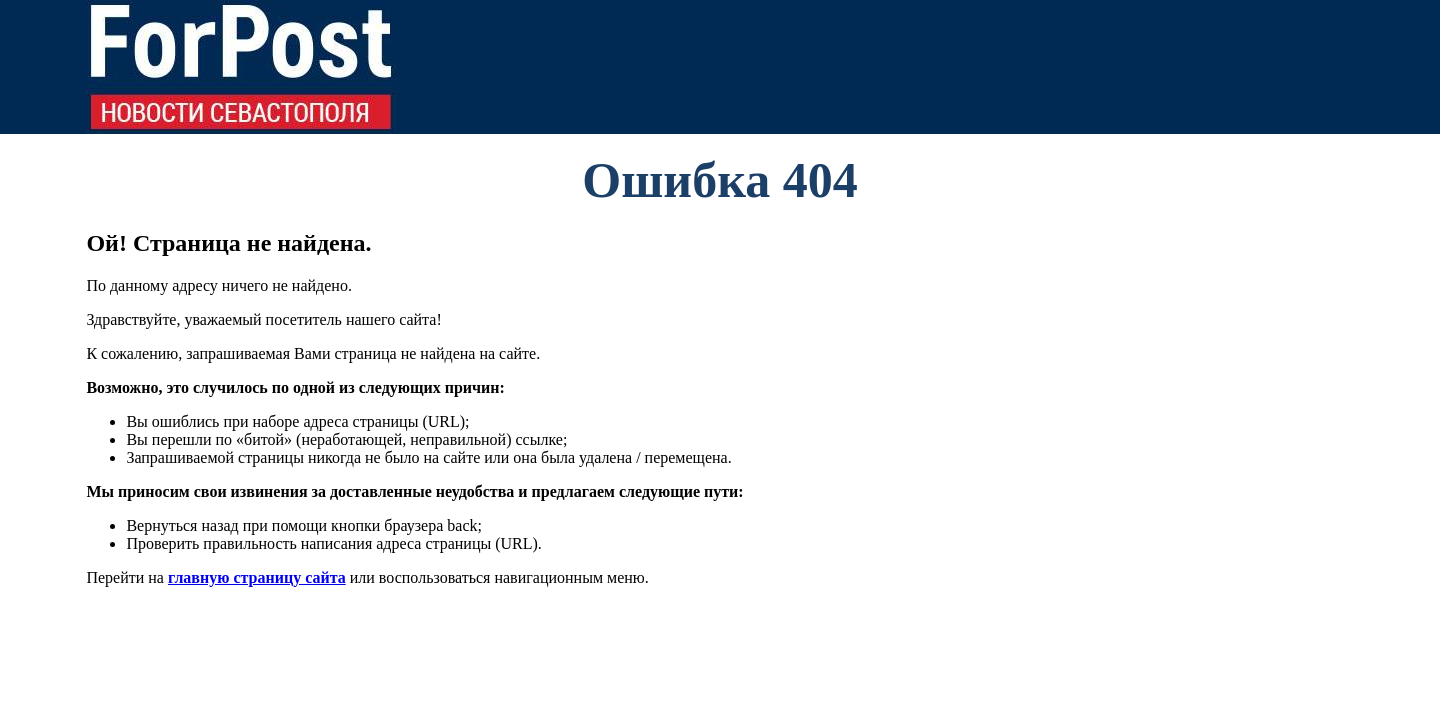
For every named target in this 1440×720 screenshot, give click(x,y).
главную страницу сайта (257, 577)
